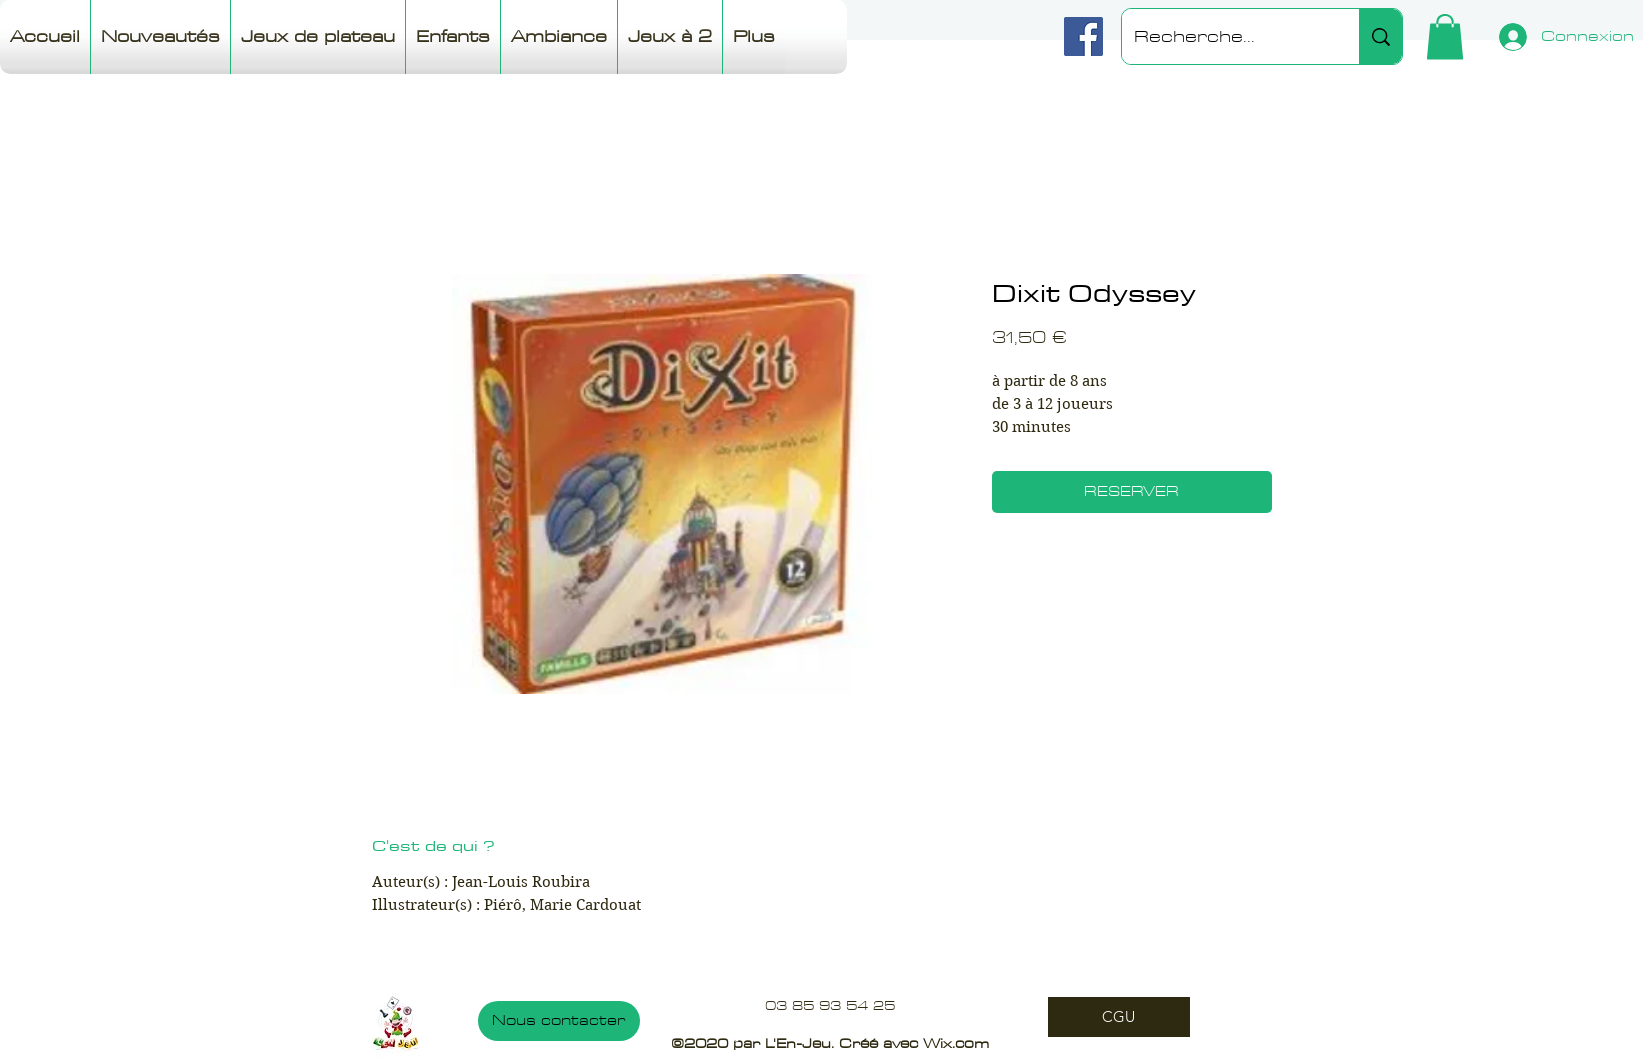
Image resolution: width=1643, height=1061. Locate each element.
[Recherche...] (1225, 36)
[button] (1445, 36)
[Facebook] (1083, 36)
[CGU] (1119, 1017)
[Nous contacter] (559, 1021)
